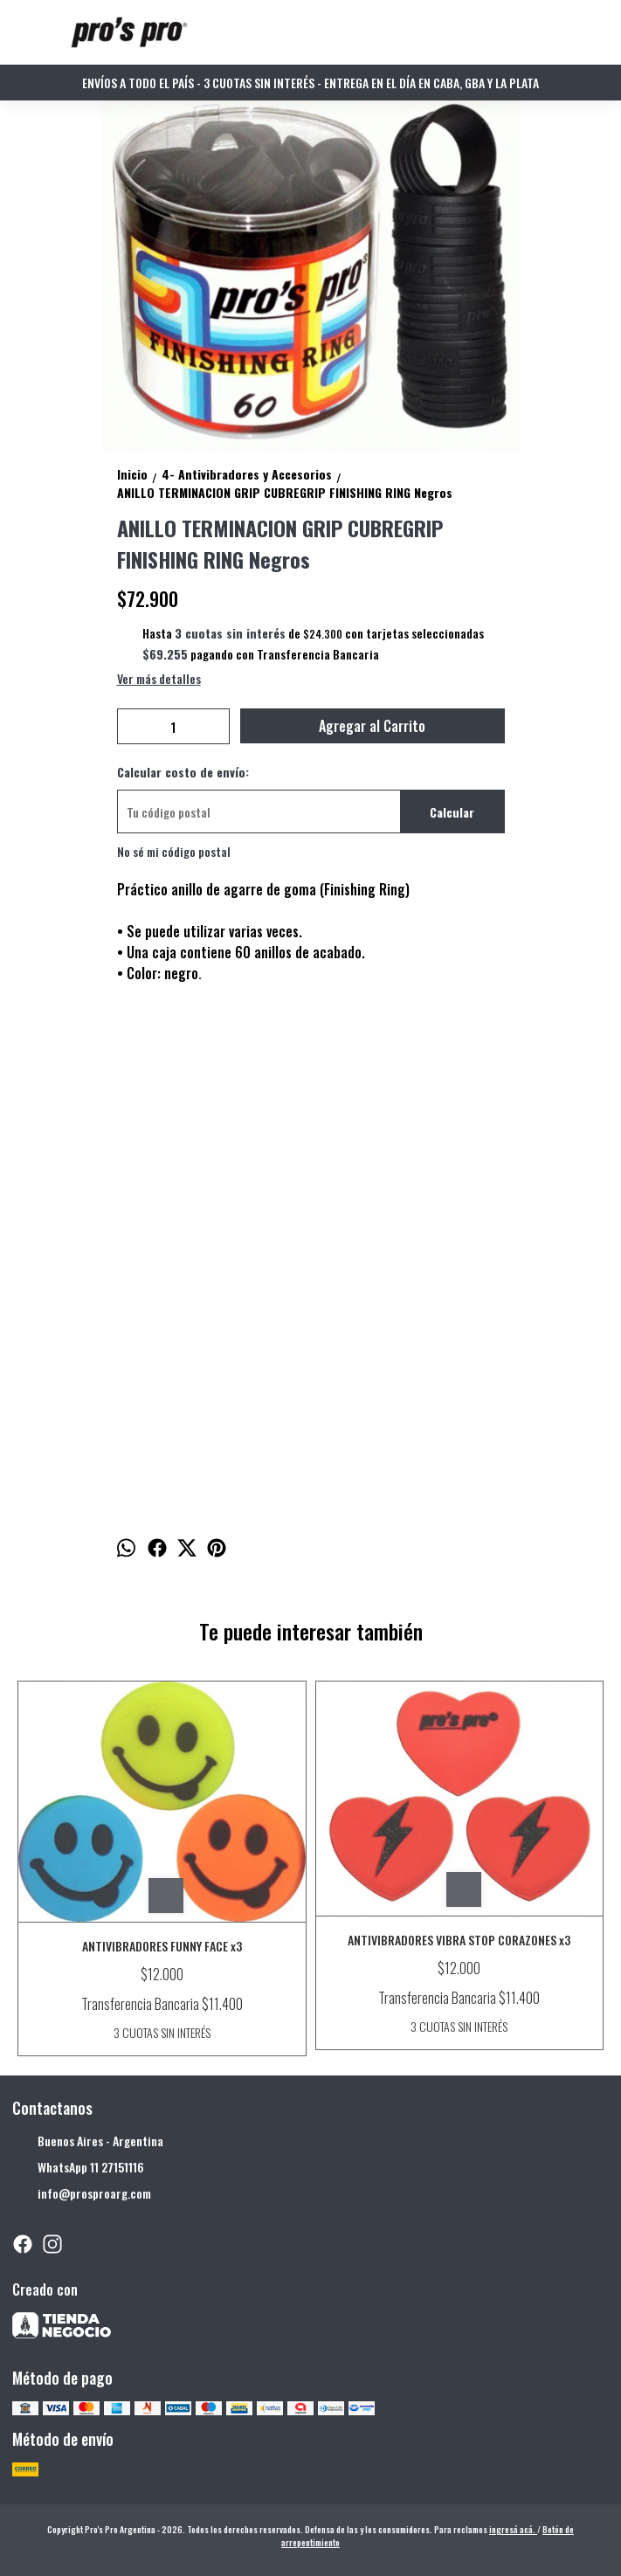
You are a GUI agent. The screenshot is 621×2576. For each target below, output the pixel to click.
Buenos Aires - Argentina (87, 2141)
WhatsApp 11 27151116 (78, 2168)
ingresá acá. (513, 2529)
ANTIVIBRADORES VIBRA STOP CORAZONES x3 (459, 1939)
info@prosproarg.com (81, 2194)
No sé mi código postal (174, 851)
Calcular (452, 812)
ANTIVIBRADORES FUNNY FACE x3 (162, 1946)
